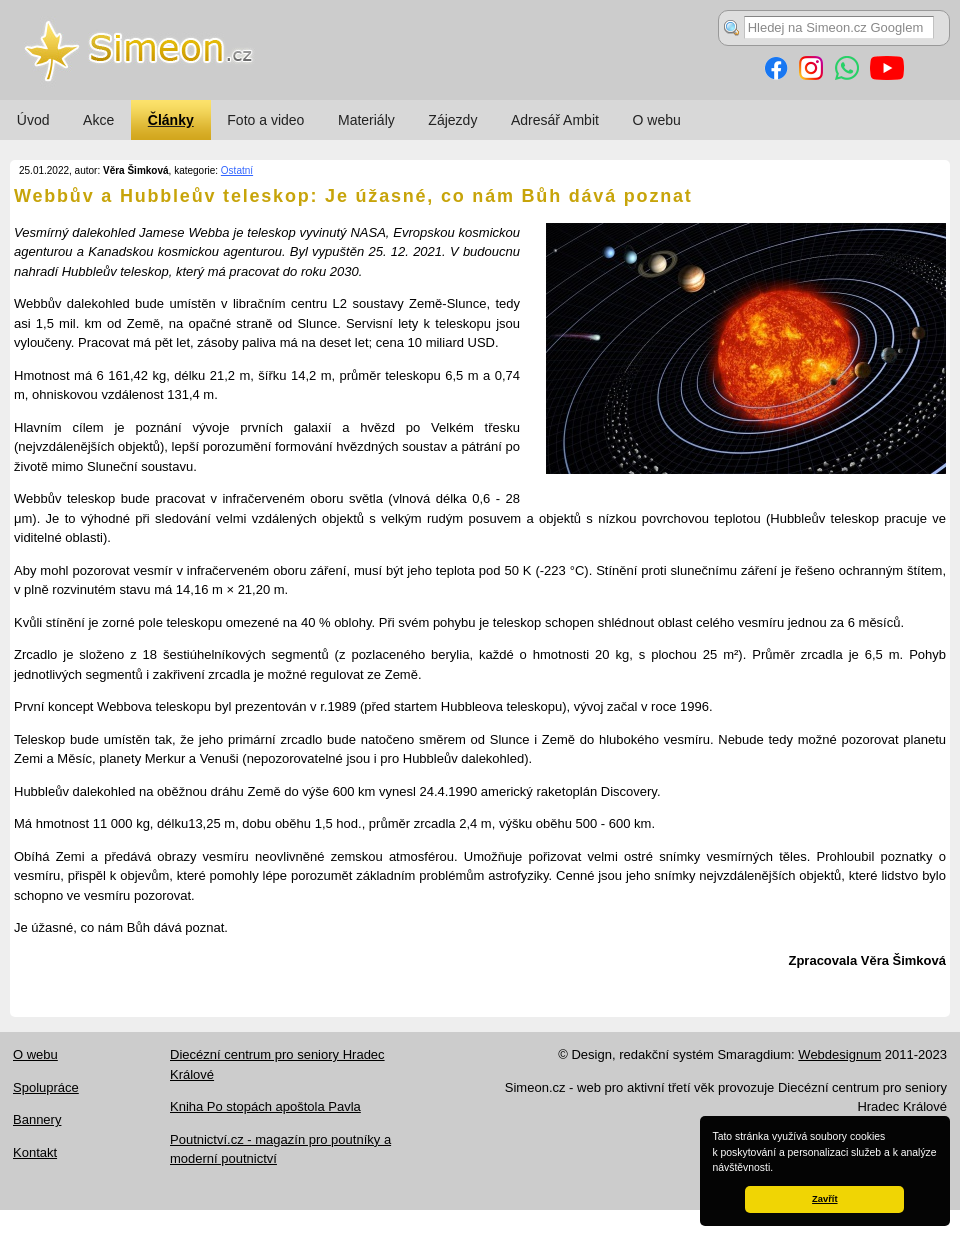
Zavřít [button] (824, 1199)
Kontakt (35, 1152)
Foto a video (265, 120)
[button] (778, 1169)
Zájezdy (452, 120)
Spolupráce (46, 1087)
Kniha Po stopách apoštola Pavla (265, 1106)
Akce (98, 120)
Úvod (33, 120)
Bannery (37, 1119)
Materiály (366, 120)
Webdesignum (839, 1054)
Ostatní (237, 170)
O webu (657, 120)
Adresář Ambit (555, 120)
